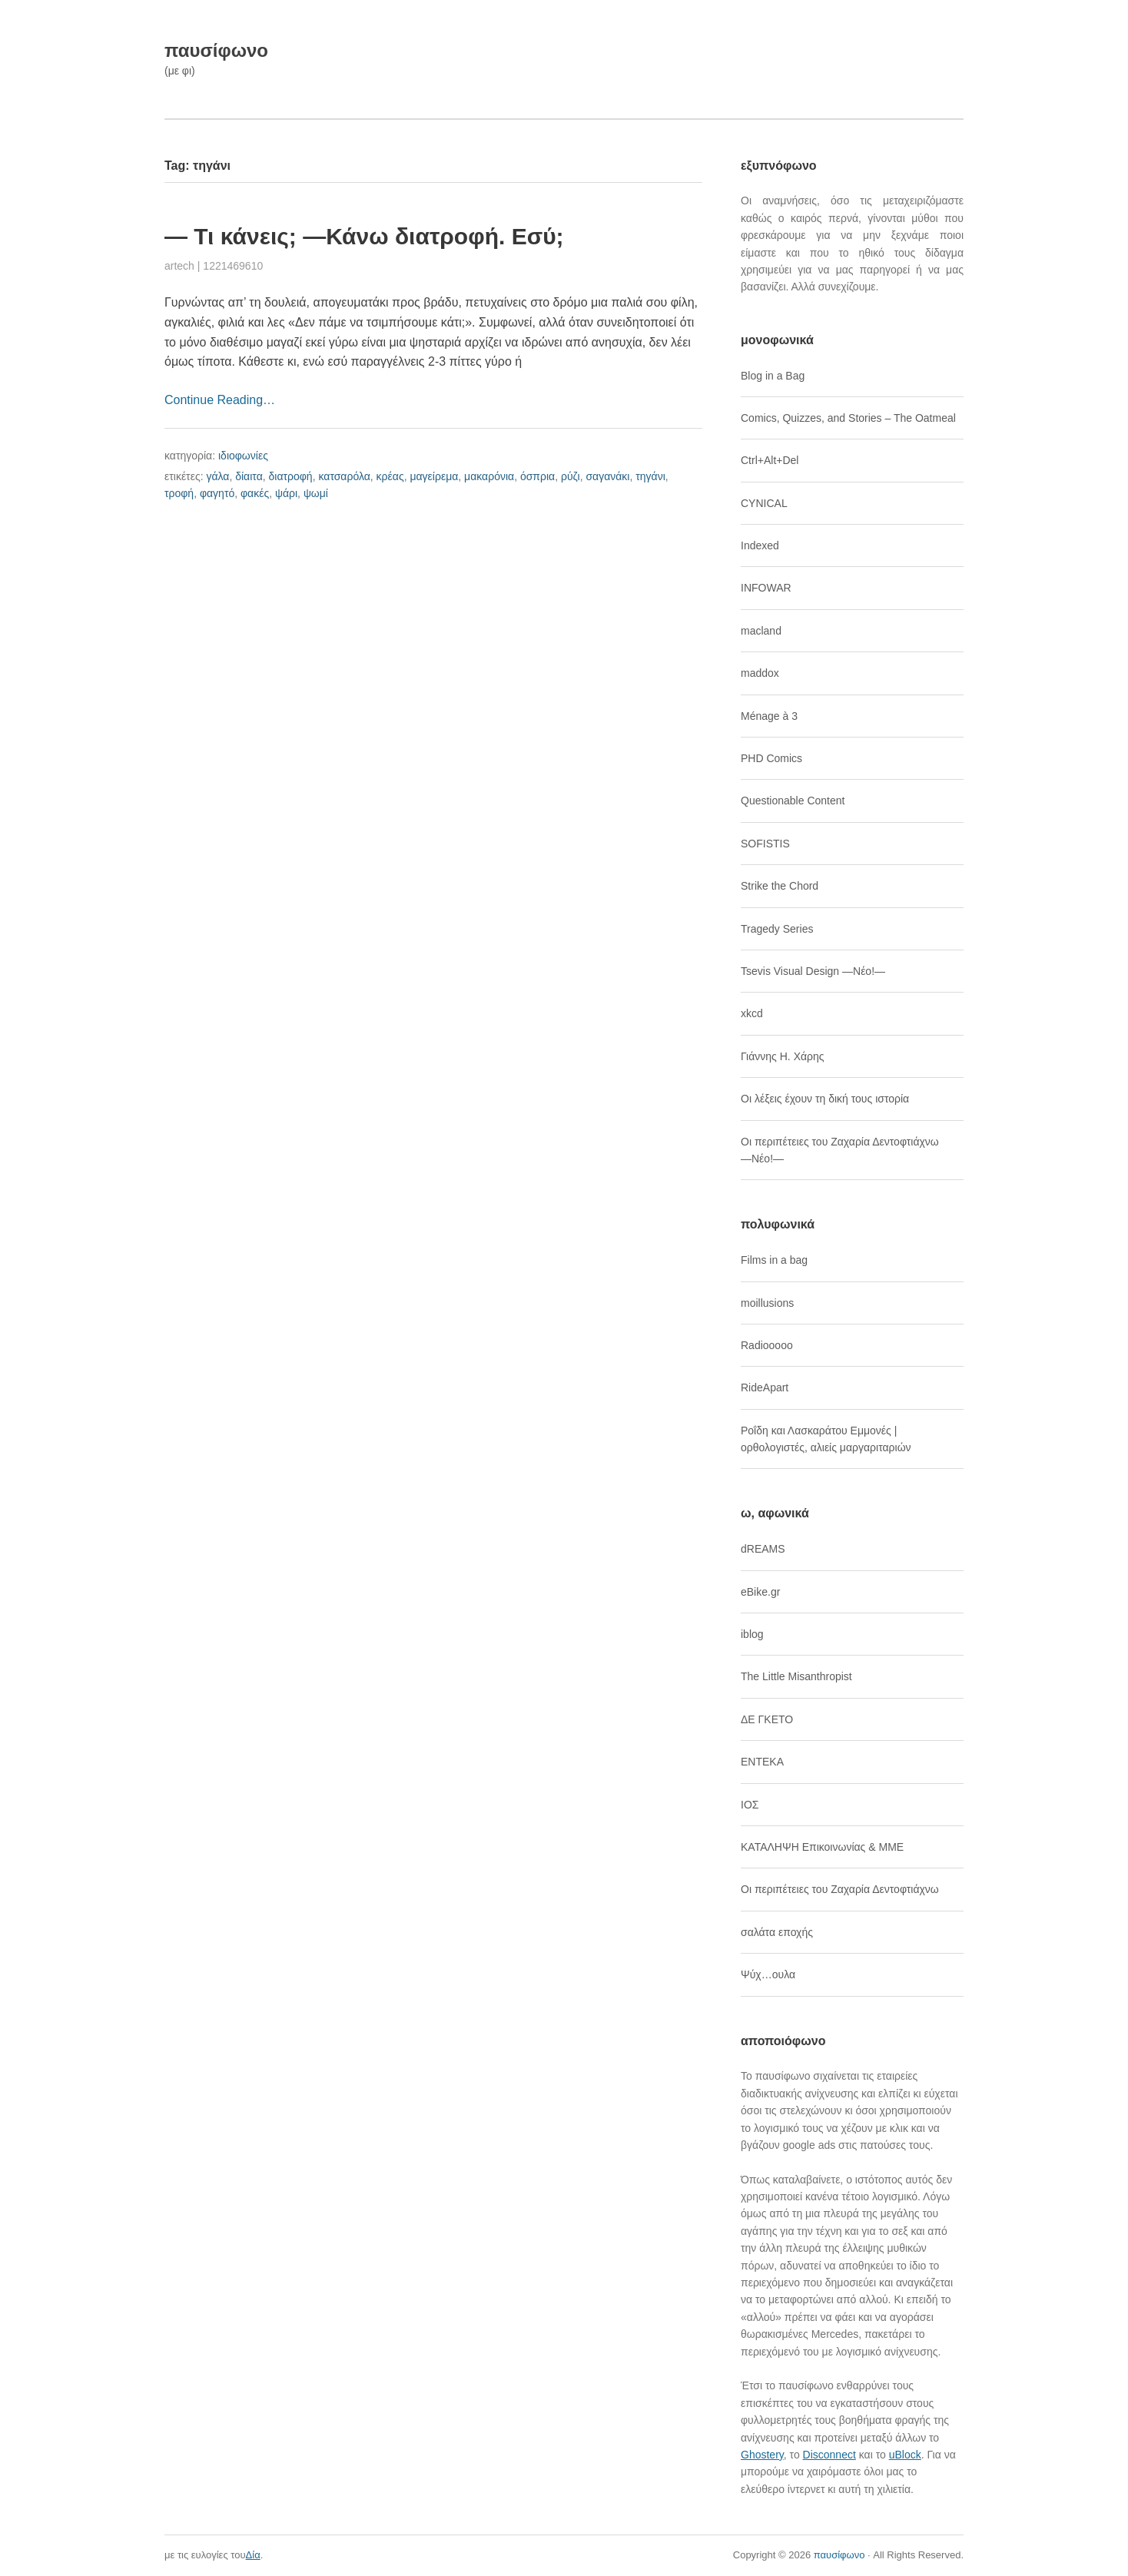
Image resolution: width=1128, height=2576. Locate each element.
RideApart (764, 1387)
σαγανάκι (607, 476)
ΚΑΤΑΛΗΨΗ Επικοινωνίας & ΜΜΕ (822, 1847)
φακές (255, 493)
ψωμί (316, 493)
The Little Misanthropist (796, 1676)
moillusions (767, 1303)
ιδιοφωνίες (243, 455)
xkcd (752, 1013)
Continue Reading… (219, 399)
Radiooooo (767, 1345)
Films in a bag (774, 1260)
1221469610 (233, 266)
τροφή (179, 493)
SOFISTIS (765, 843)
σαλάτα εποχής (777, 1932)
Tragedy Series (777, 929)
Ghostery (762, 2454)
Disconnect (829, 2454)
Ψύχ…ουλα (768, 1974)
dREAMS (763, 1549)
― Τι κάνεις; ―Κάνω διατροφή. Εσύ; (364, 236)
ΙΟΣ (749, 1805)
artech (179, 266)
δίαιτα (249, 476)
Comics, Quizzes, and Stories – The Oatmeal (848, 418)
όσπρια (537, 476)
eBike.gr (760, 1592)
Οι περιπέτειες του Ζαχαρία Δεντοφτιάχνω (840, 1889)
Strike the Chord (779, 886)
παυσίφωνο (216, 50)
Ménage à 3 (769, 716)
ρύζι (570, 476)
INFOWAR (766, 588)
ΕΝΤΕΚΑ (762, 1761)
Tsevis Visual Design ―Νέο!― (813, 971)
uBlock (905, 2454)
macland (761, 631)
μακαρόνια (489, 476)
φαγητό (217, 493)
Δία (253, 2555)
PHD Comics (771, 758)
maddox (760, 673)
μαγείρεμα (434, 476)
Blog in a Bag (773, 376)
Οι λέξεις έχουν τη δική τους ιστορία (825, 1098)
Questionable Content (792, 800)
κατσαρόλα (344, 476)
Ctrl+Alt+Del (769, 460)
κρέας (390, 476)
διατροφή (291, 476)
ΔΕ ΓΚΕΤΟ (767, 1719)
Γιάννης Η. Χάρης (782, 1056)
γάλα (217, 476)
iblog (752, 1634)
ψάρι (286, 493)
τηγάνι (650, 476)
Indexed (760, 545)
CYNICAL (764, 503)
